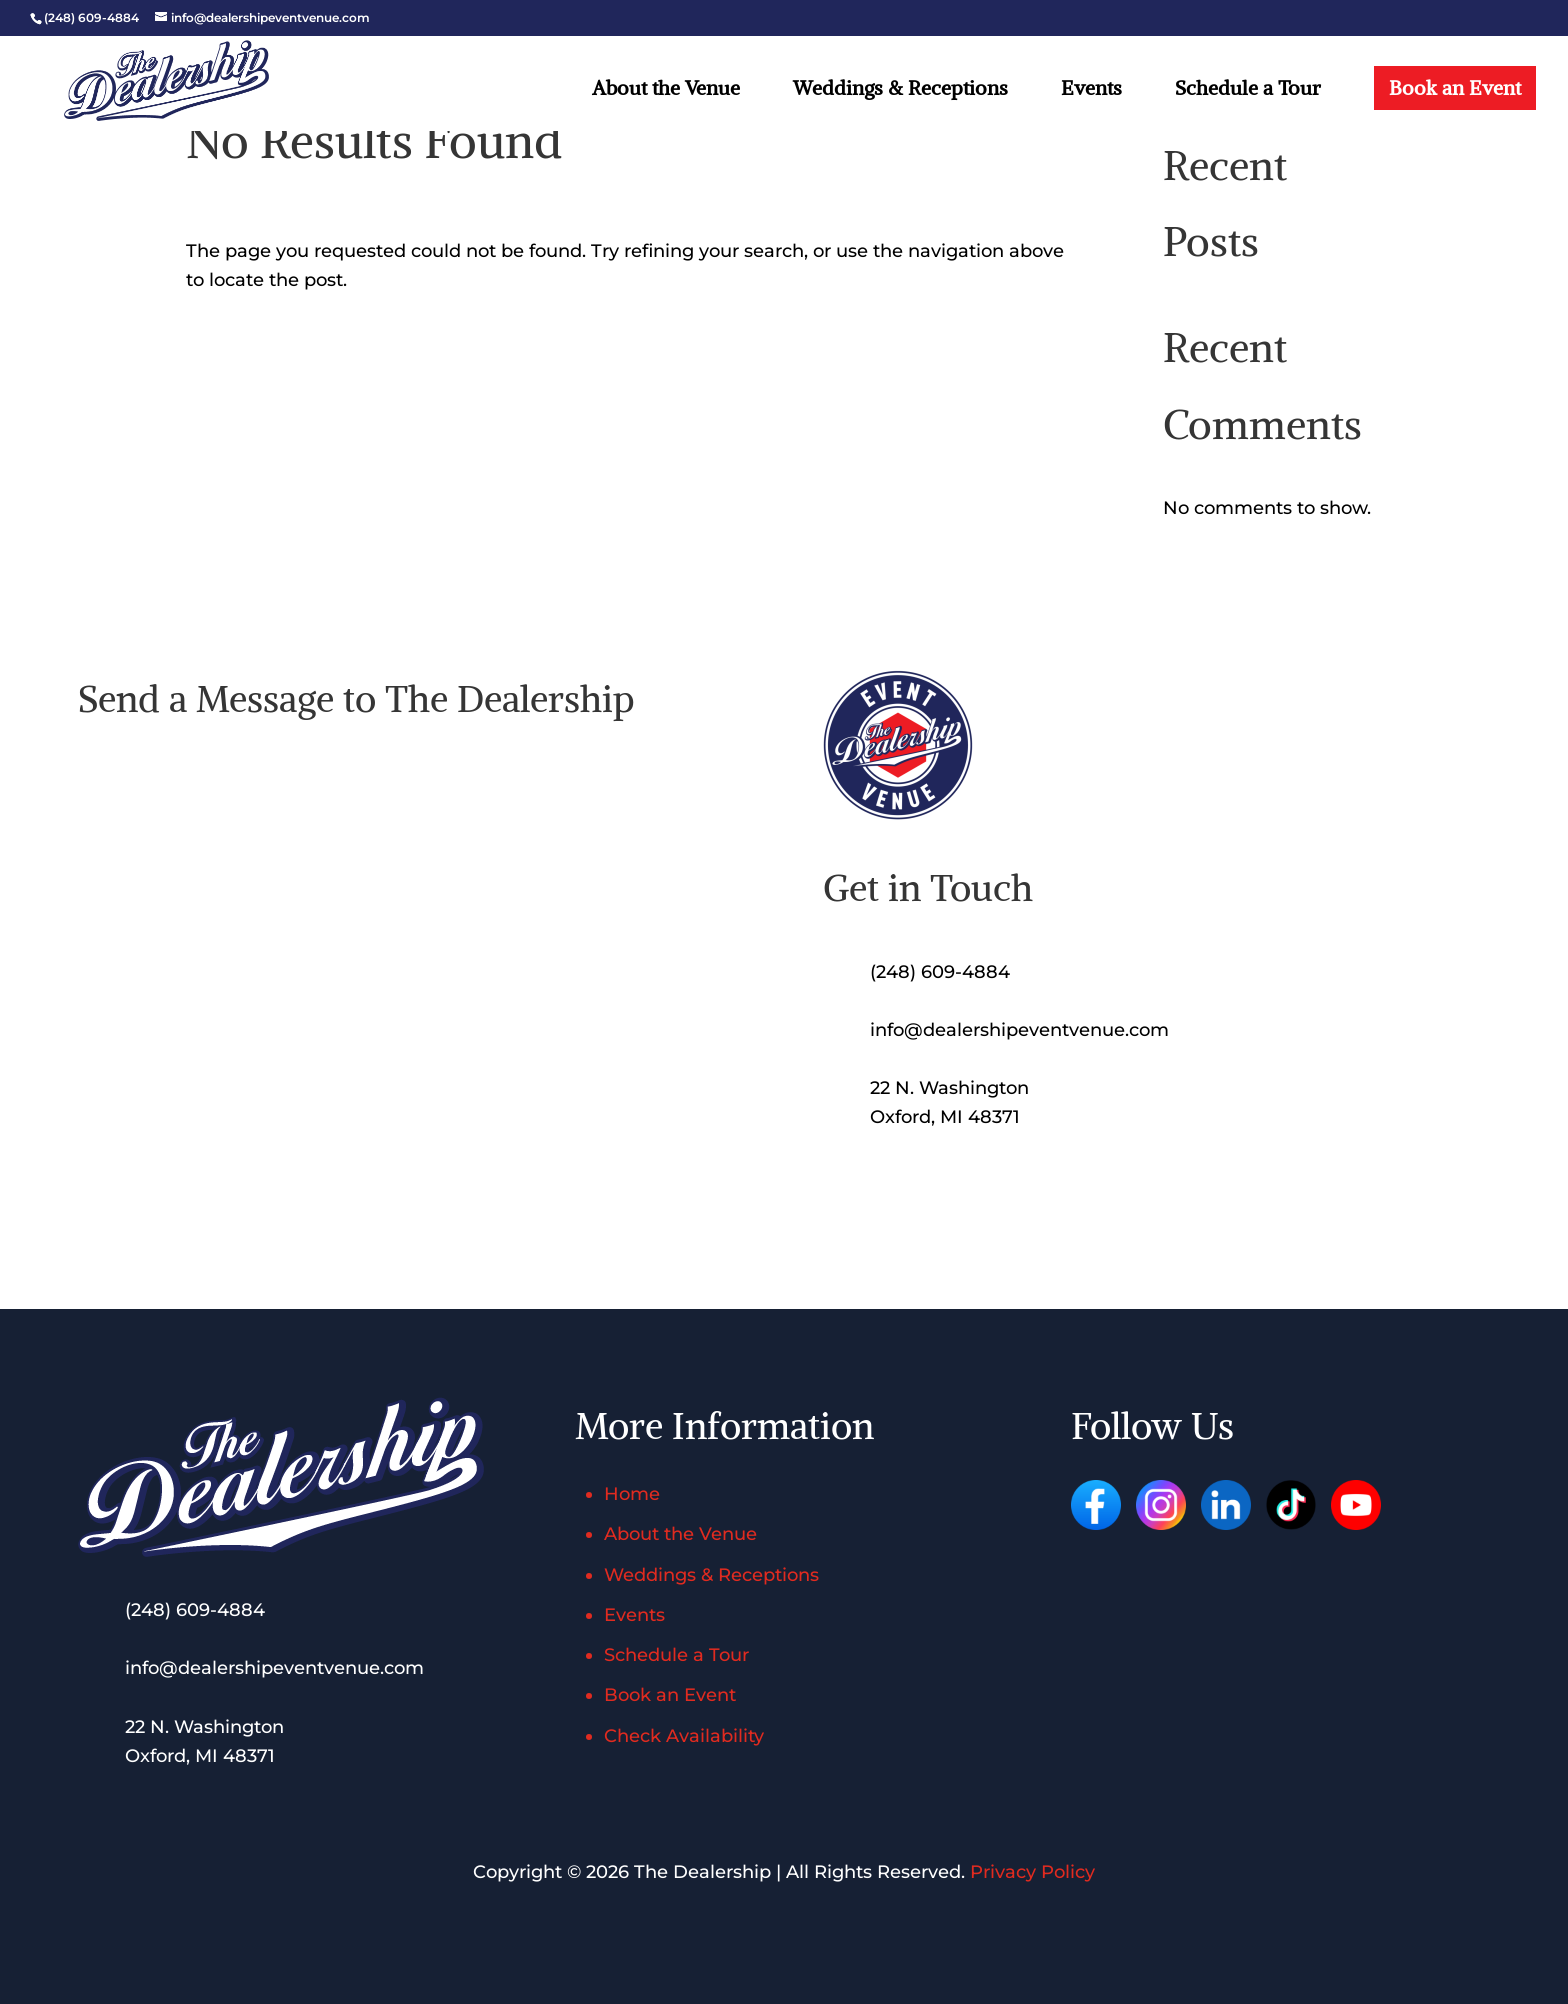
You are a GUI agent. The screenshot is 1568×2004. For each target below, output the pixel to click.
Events (1091, 90)
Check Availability (684, 1736)
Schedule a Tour (1248, 90)
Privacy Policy (1032, 1872)
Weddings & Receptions (900, 90)
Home (632, 1494)
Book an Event (1455, 87)
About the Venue (666, 90)
